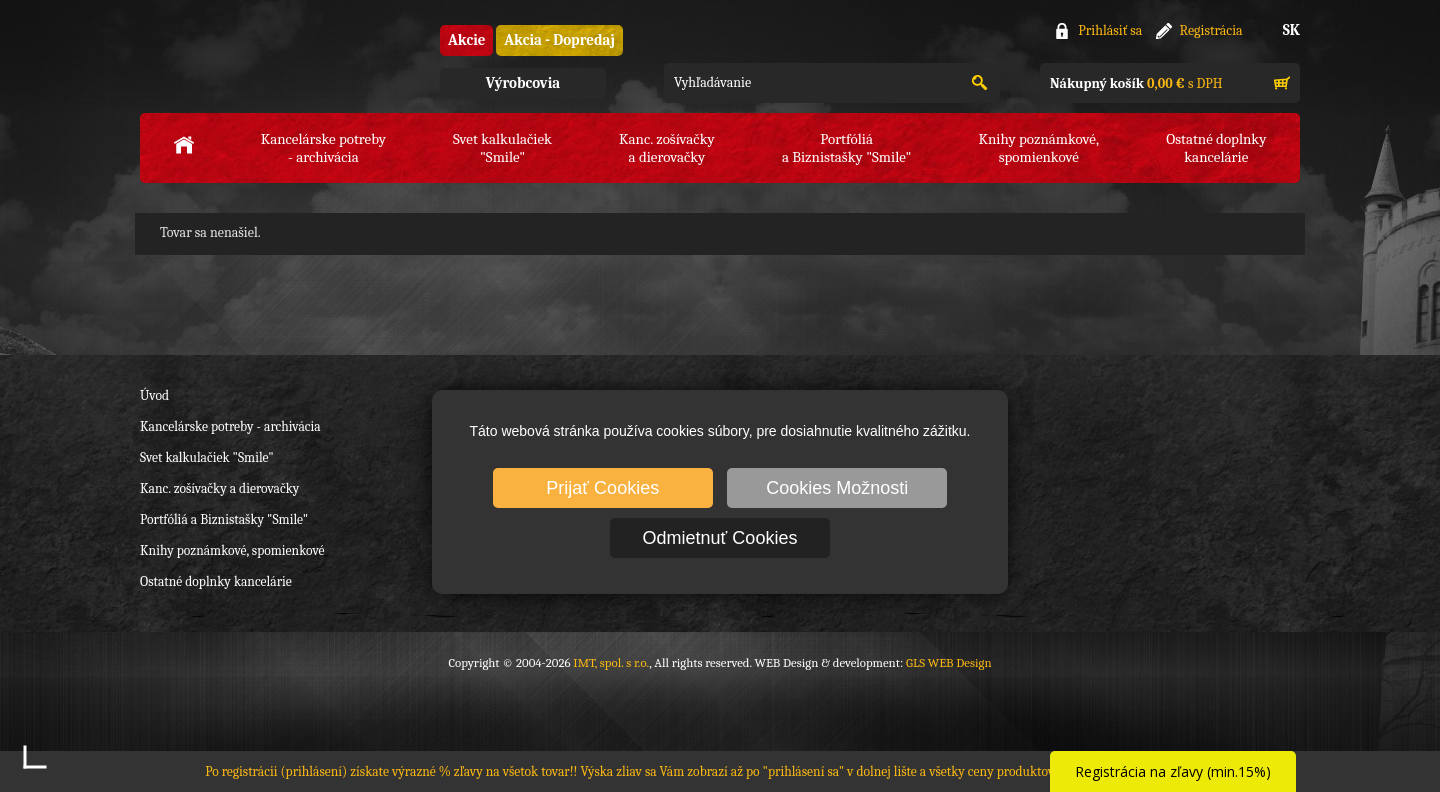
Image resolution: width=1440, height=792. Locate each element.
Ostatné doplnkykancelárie (1216, 148)
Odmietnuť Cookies (720, 538)
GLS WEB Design (949, 662)
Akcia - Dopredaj (559, 40)
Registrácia (1211, 30)
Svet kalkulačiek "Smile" (207, 457)
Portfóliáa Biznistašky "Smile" (846, 148)
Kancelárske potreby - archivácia (230, 426)
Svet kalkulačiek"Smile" (502, 148)
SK (1291, 30)
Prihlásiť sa (1110, 30)
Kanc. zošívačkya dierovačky (667, 148)
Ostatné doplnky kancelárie (216, 581)
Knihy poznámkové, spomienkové (232, 550)
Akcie (466, 40)
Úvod (154, 395)
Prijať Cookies (602, 488)
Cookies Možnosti (837, 488)
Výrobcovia (523, 83)
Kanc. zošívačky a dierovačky (219, 488)
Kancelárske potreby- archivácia (323, 148)
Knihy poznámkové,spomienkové (1038, 148)
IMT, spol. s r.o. (250, 60)
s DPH (1136, 83)
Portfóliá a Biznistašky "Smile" (224, 519)
